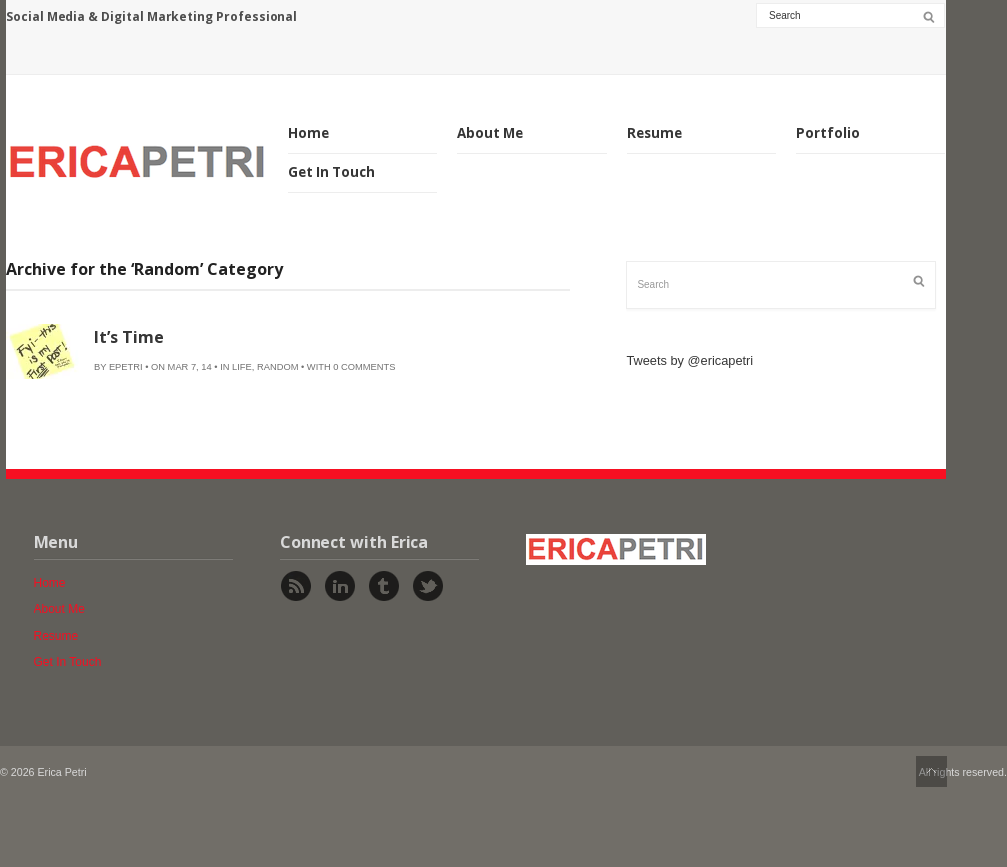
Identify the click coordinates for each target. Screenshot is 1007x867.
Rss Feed (296, 586)
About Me (490, 133)
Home (308, 133)
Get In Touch (331, 172)
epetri (126, 367)
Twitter (428, 586)
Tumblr (384, 586)
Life (242, 367)
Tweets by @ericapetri (689, 360)
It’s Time (129, 337)
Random (277, 367)
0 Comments (364, 367)
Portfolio (828, 133)
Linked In (340, 586)
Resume (654, 133)
